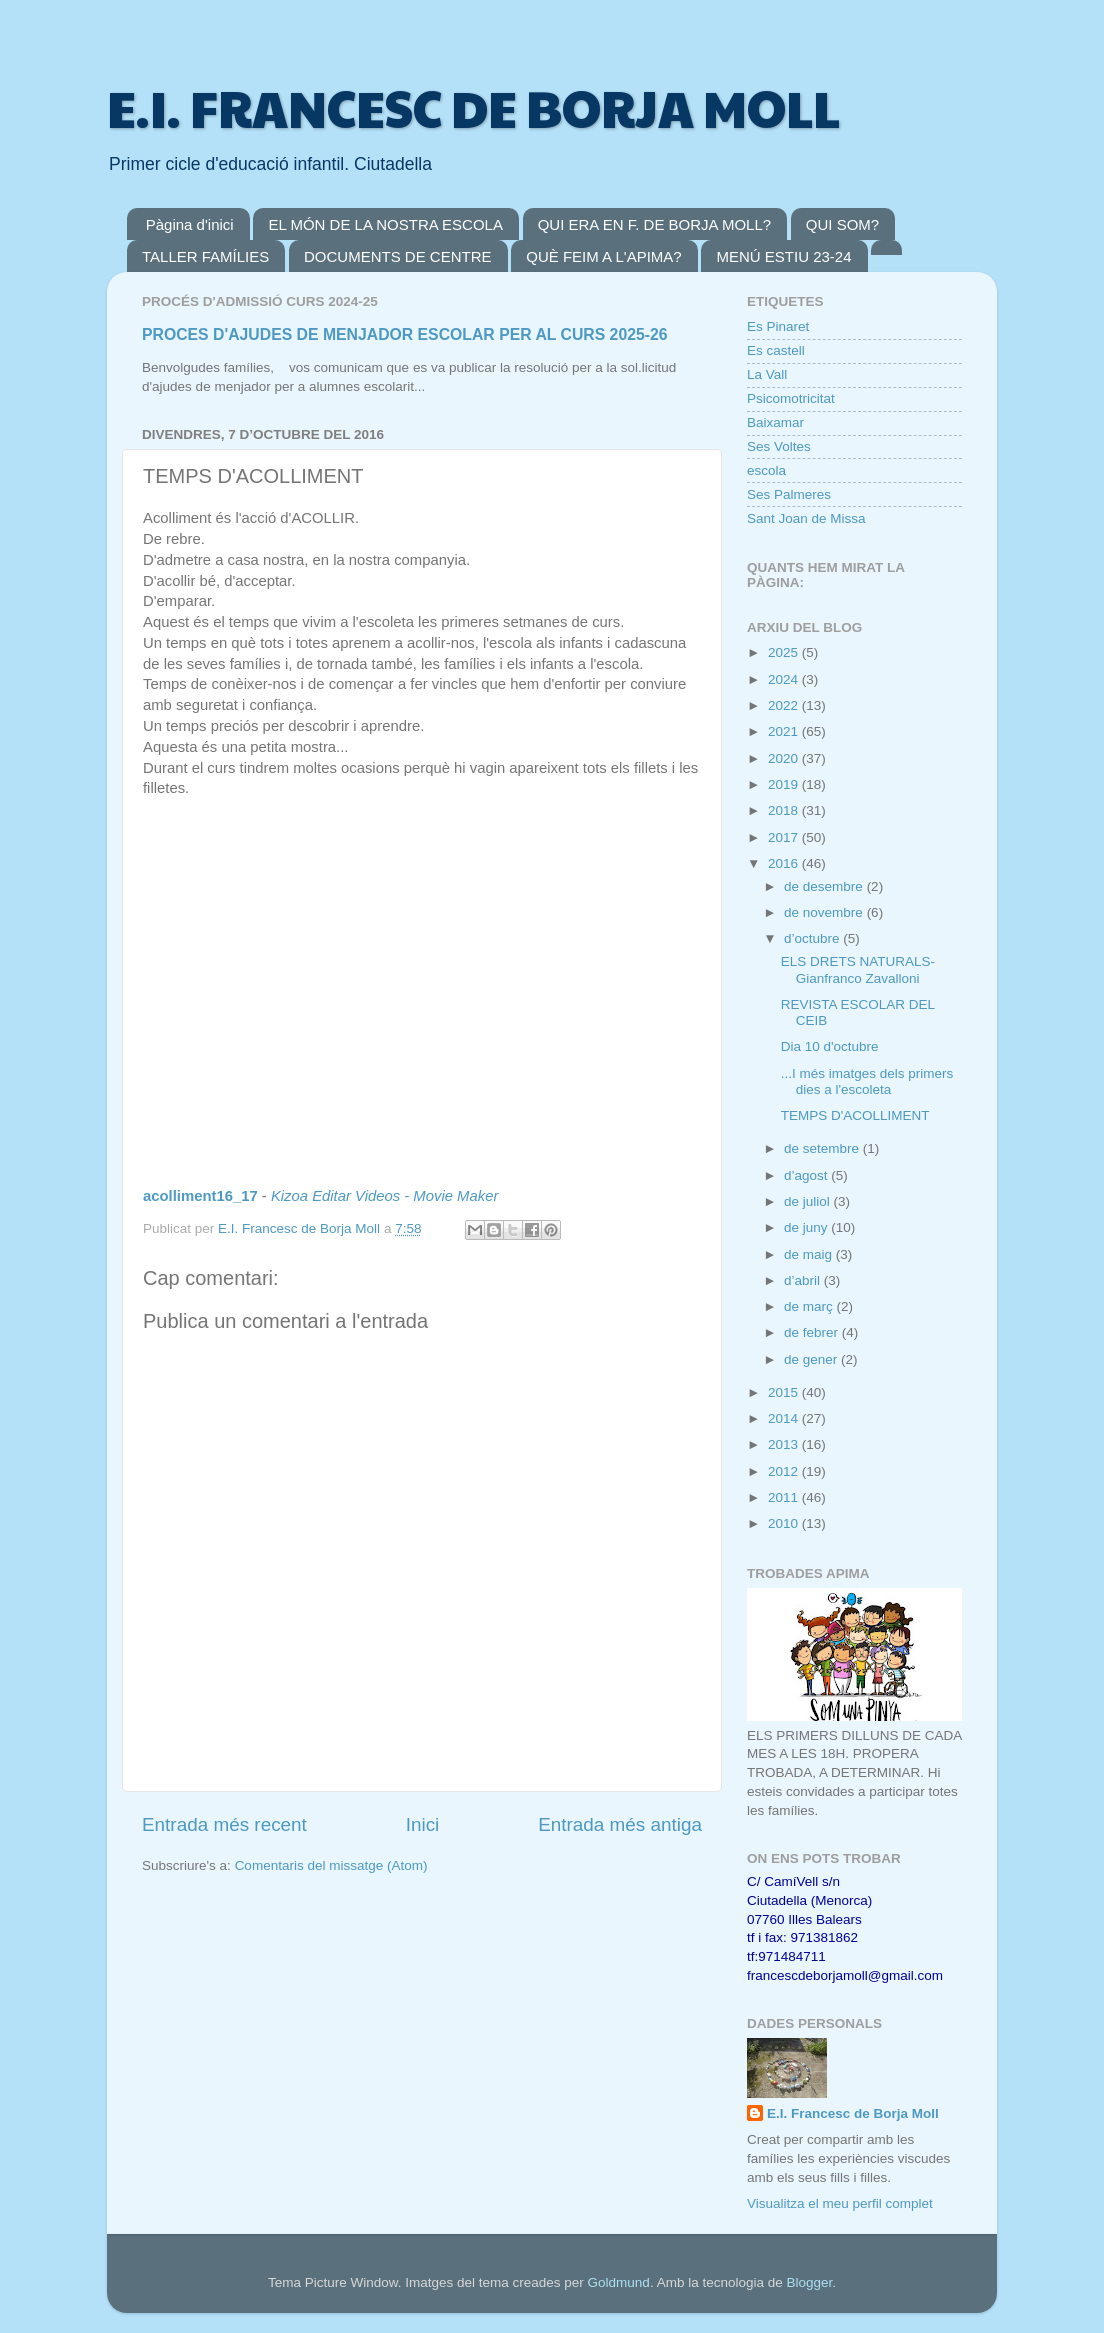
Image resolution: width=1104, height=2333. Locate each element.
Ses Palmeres (789, 494)
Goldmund (619, 2282)
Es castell (776, 350)
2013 (785, 1444)
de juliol (809, 1201)
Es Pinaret (778, 326)
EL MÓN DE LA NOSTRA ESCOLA (385, 224)
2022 (785, 705)
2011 (785, 1497)
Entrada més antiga (620, 1824)
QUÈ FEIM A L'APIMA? (603, 256)
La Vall (767, 374)
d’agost (807, 1175)
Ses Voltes (779, 446)
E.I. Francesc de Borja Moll (853, 2113)
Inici (423, 1824)
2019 (785, 784)
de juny (807, 1227)
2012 (785, 1471)
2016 (785, 863)
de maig (810, 1254)
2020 (785, 758)
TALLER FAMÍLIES (205, 256)
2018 (785, 810)
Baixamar (775, 422)
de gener (812, 1359)
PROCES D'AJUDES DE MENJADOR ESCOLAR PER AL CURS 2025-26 (405, 334)
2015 (785, 1392)
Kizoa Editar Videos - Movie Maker (384, 1196)
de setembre (823, 1148)
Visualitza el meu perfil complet (840, 2203)
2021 (785, 731)
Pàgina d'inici (190, 224)
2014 (785, 1418)
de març (810, 1306)
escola (766, 470)
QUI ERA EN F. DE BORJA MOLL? (654, 224)
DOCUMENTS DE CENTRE (398, 256)
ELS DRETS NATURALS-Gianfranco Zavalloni (858, 969)
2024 (785, 679)
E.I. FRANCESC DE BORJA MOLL (473, 107)
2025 (785, 652)
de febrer (813, 1332)
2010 (785, 1523)
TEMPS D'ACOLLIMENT (855, 1115)
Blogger (809, 2282)
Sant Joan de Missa (806, 518)
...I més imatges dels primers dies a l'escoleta (867, 1081)
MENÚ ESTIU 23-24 (783, 256)
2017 (785, 837)
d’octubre (813, 938)
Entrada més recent (224, 1824)
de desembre (825, 886)
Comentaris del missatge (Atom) (331, 1865)
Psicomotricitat (791, 398)
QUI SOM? (842, 224)
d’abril (804, 1280)
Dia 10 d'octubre (830, 1046)
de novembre (825, 912)
